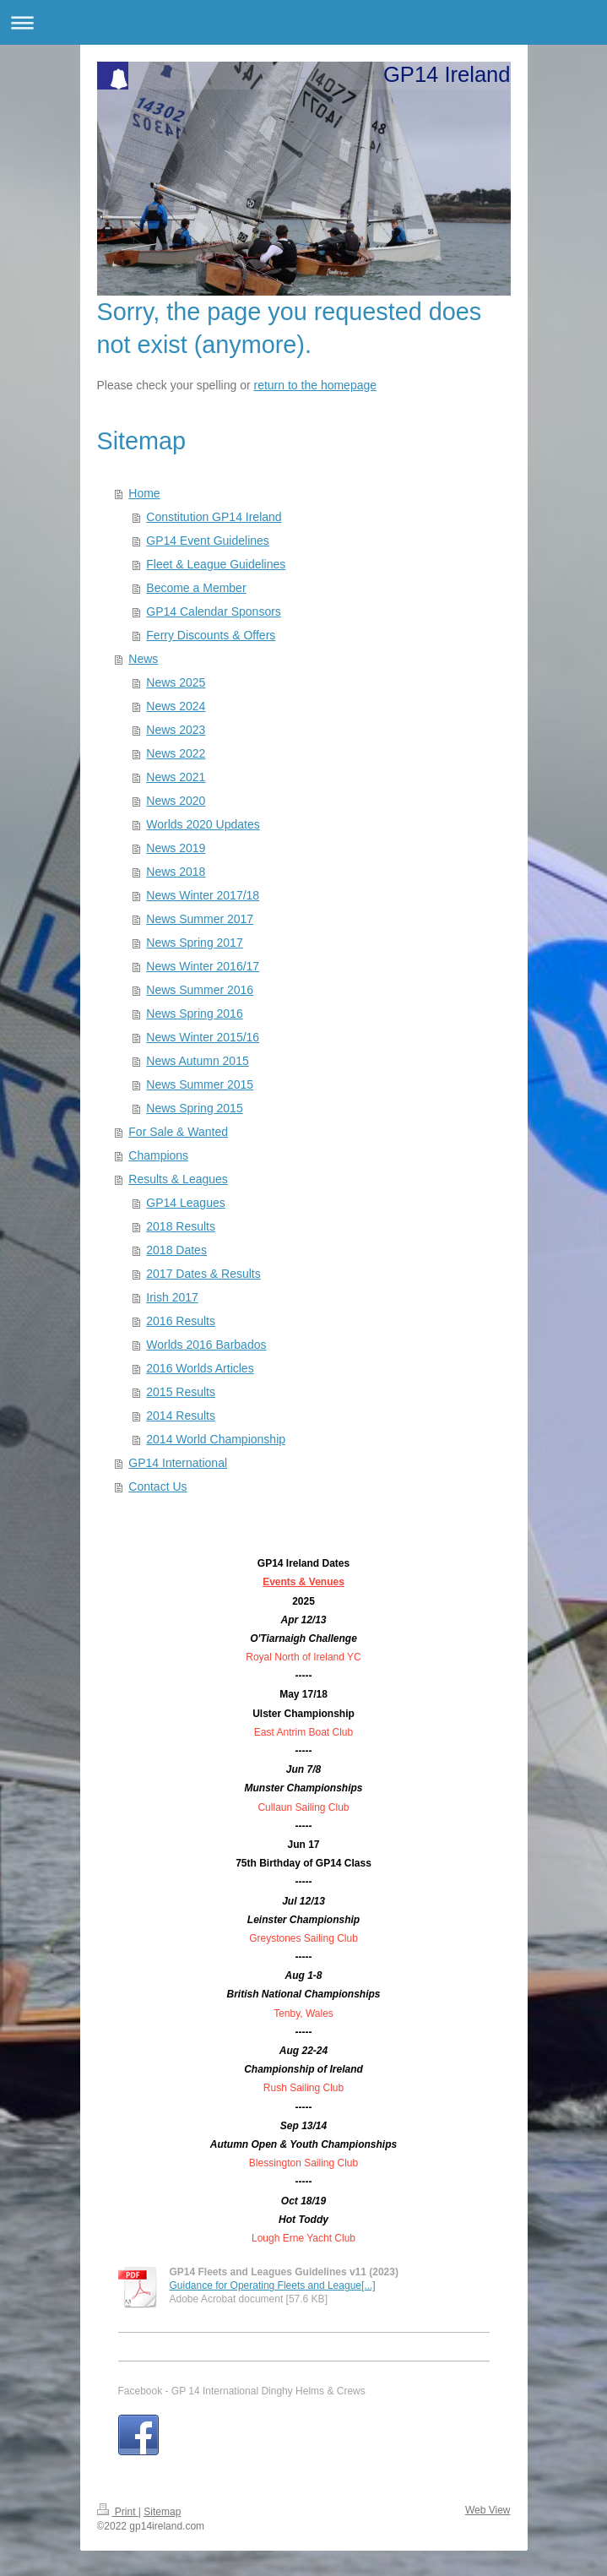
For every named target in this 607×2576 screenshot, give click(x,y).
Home (144, 493)
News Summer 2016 (199, 990)
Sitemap (162, 2512)
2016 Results (180, 1321)
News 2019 (175, 848)
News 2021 (175, 777)
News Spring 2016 (194, 1013)
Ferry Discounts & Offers (210, 635)
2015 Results (180, 1392)
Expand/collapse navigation (303, 22)
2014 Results (180, 1415)
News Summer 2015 (199, 1084)
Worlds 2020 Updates (202, 824)
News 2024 (175, 706)
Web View (488, 2510)
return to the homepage (315, 385)
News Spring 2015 (194, 1108)
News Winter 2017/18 (202, 895)
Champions (158, 1155)
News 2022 (175, 753)
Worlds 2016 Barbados (206, 1344)
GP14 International (177, 1463)
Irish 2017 (172, 1297)
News (143, 659)
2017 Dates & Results (203, 1273)
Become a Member (196, 588)
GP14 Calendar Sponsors (213, 611)
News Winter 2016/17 (202, 966)
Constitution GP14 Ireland (213, 517)
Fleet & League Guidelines (215, 564)
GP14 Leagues (185, 1202)
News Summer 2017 (199, 919)
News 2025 (175, 682)
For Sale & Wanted (178, 1132)
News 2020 (175, 800)
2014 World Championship (215, 1439)
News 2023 (175, 729)
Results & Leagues (178, 1179)
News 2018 (175, 871)
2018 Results (180, 1226)
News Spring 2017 (194, 942)
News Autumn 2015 (197, 1061)
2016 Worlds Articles (199, 1368)
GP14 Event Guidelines (207, 540)
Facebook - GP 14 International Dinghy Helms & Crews (242, 2391)
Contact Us (157, 1486)
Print (117, 2512)
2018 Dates (176, 1250)
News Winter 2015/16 (202, 1037)
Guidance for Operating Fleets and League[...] (273, 2285)
